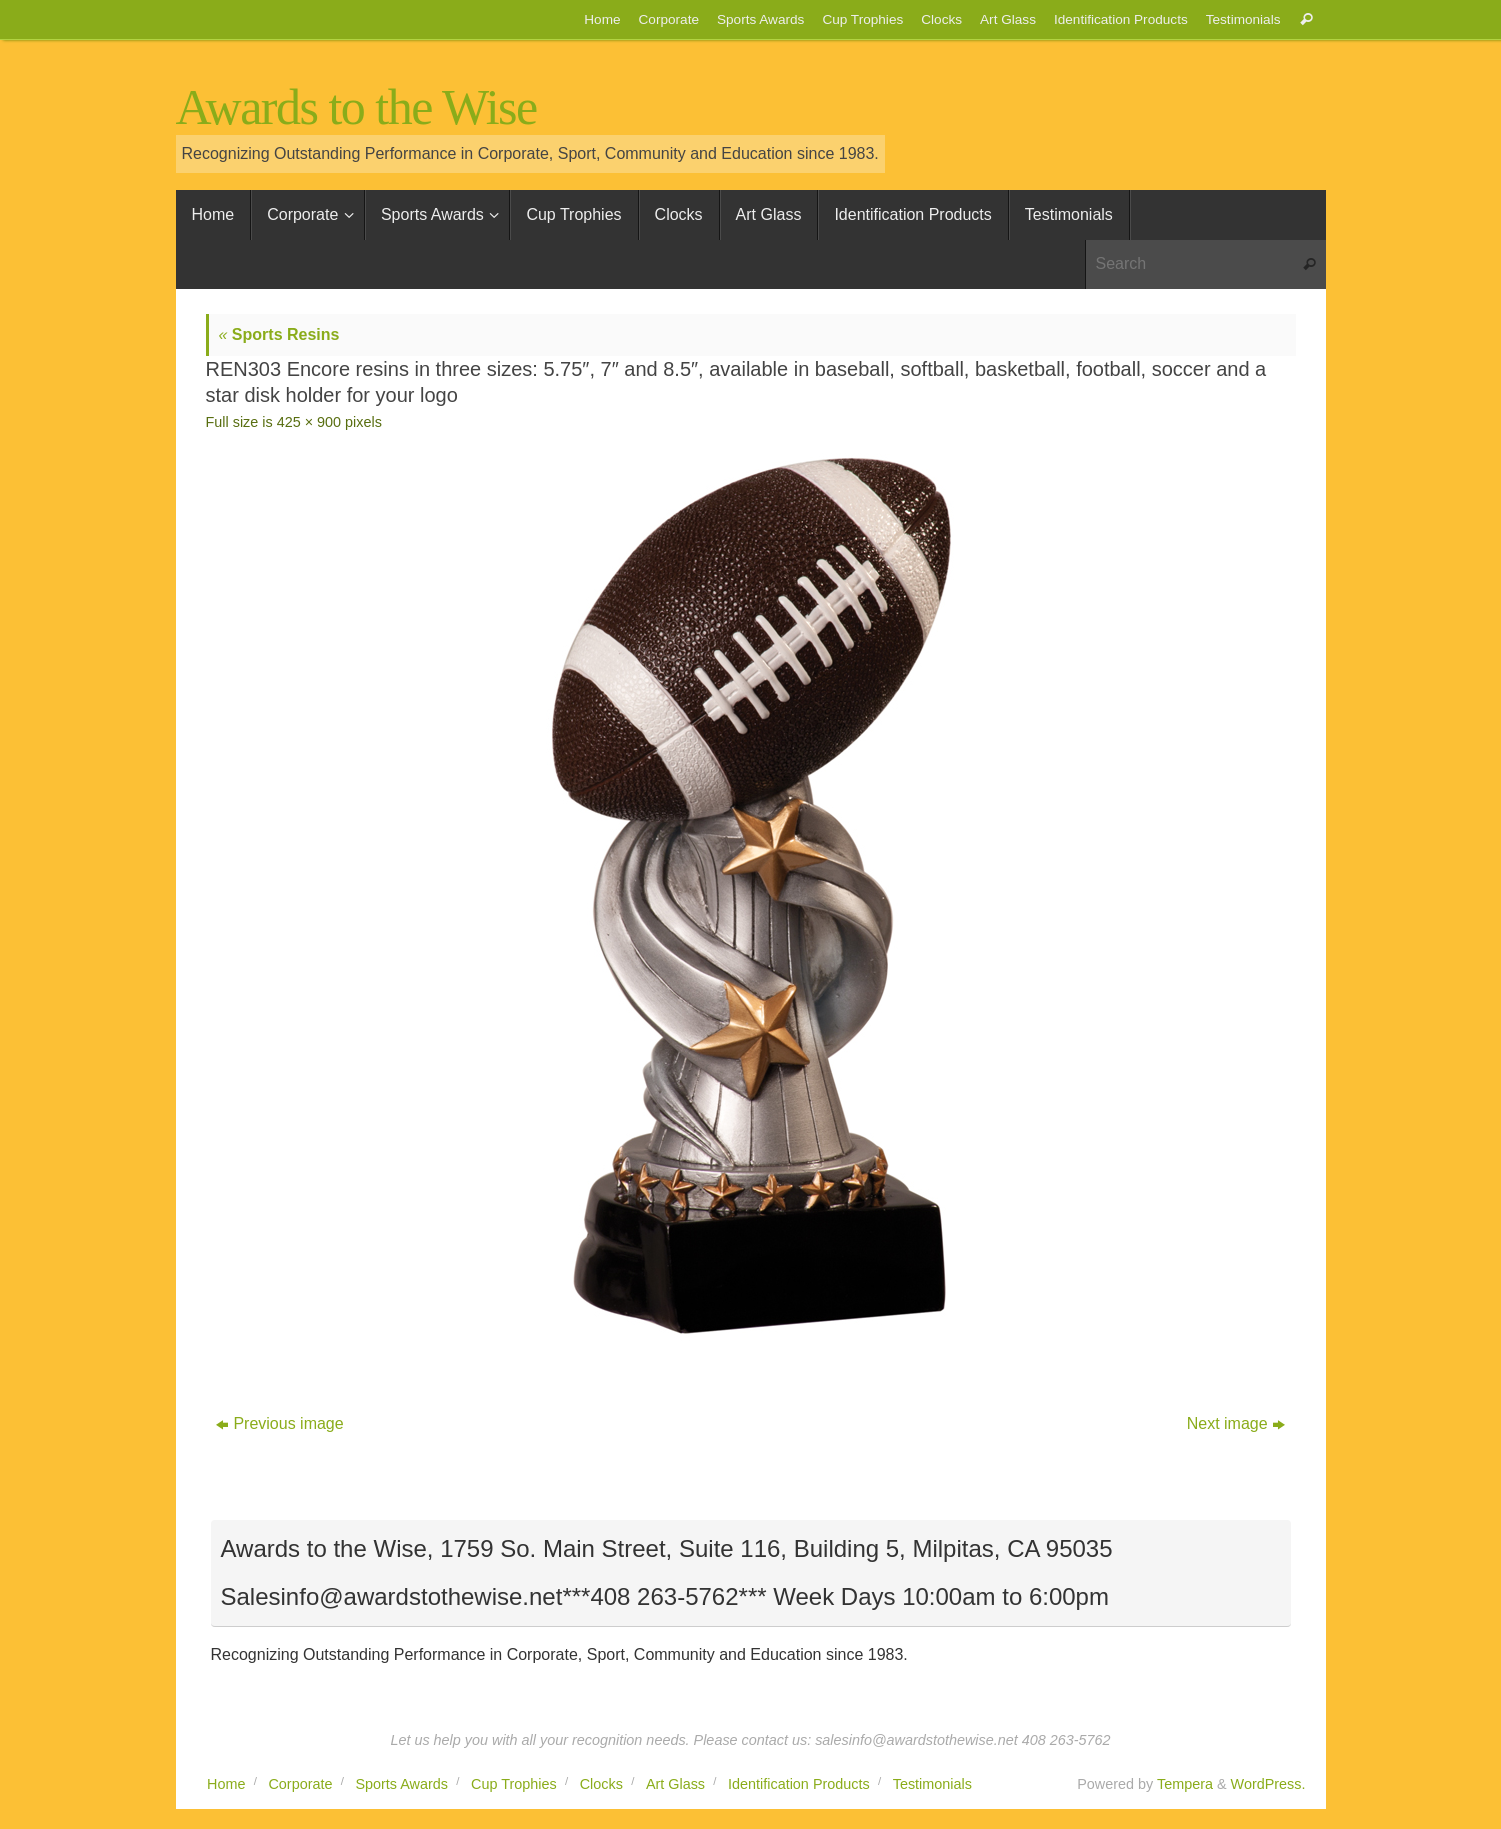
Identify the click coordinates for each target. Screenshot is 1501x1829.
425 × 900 (309, 422)
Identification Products (1121, 19)
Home (602, 19)
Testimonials (1243, 19)
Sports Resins (279, 334)
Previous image (279, 1423)
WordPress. (1268, 1784)
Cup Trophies (862, 19)
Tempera (1185, 1784)
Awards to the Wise (356, 107)
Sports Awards (760, 19)
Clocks (941, 19)
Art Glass (1008, 19)
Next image (1236, 1423)
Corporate (669, 19)
